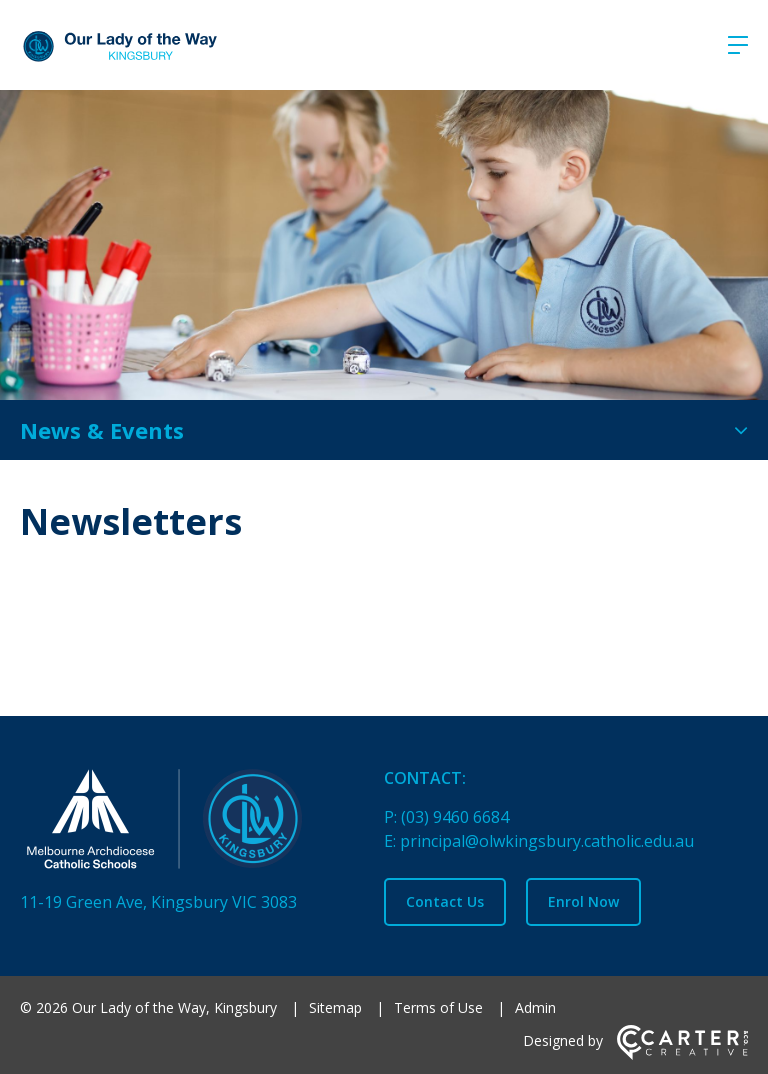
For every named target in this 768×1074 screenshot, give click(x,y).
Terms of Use (438, 1007)
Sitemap (335, 1007)
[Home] (189, 823)
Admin (535, 1007)
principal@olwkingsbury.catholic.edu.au (547, 841)
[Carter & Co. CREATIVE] (682, 1054)
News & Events (102, 430)
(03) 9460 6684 (455, 817)
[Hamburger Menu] (738, 45)
